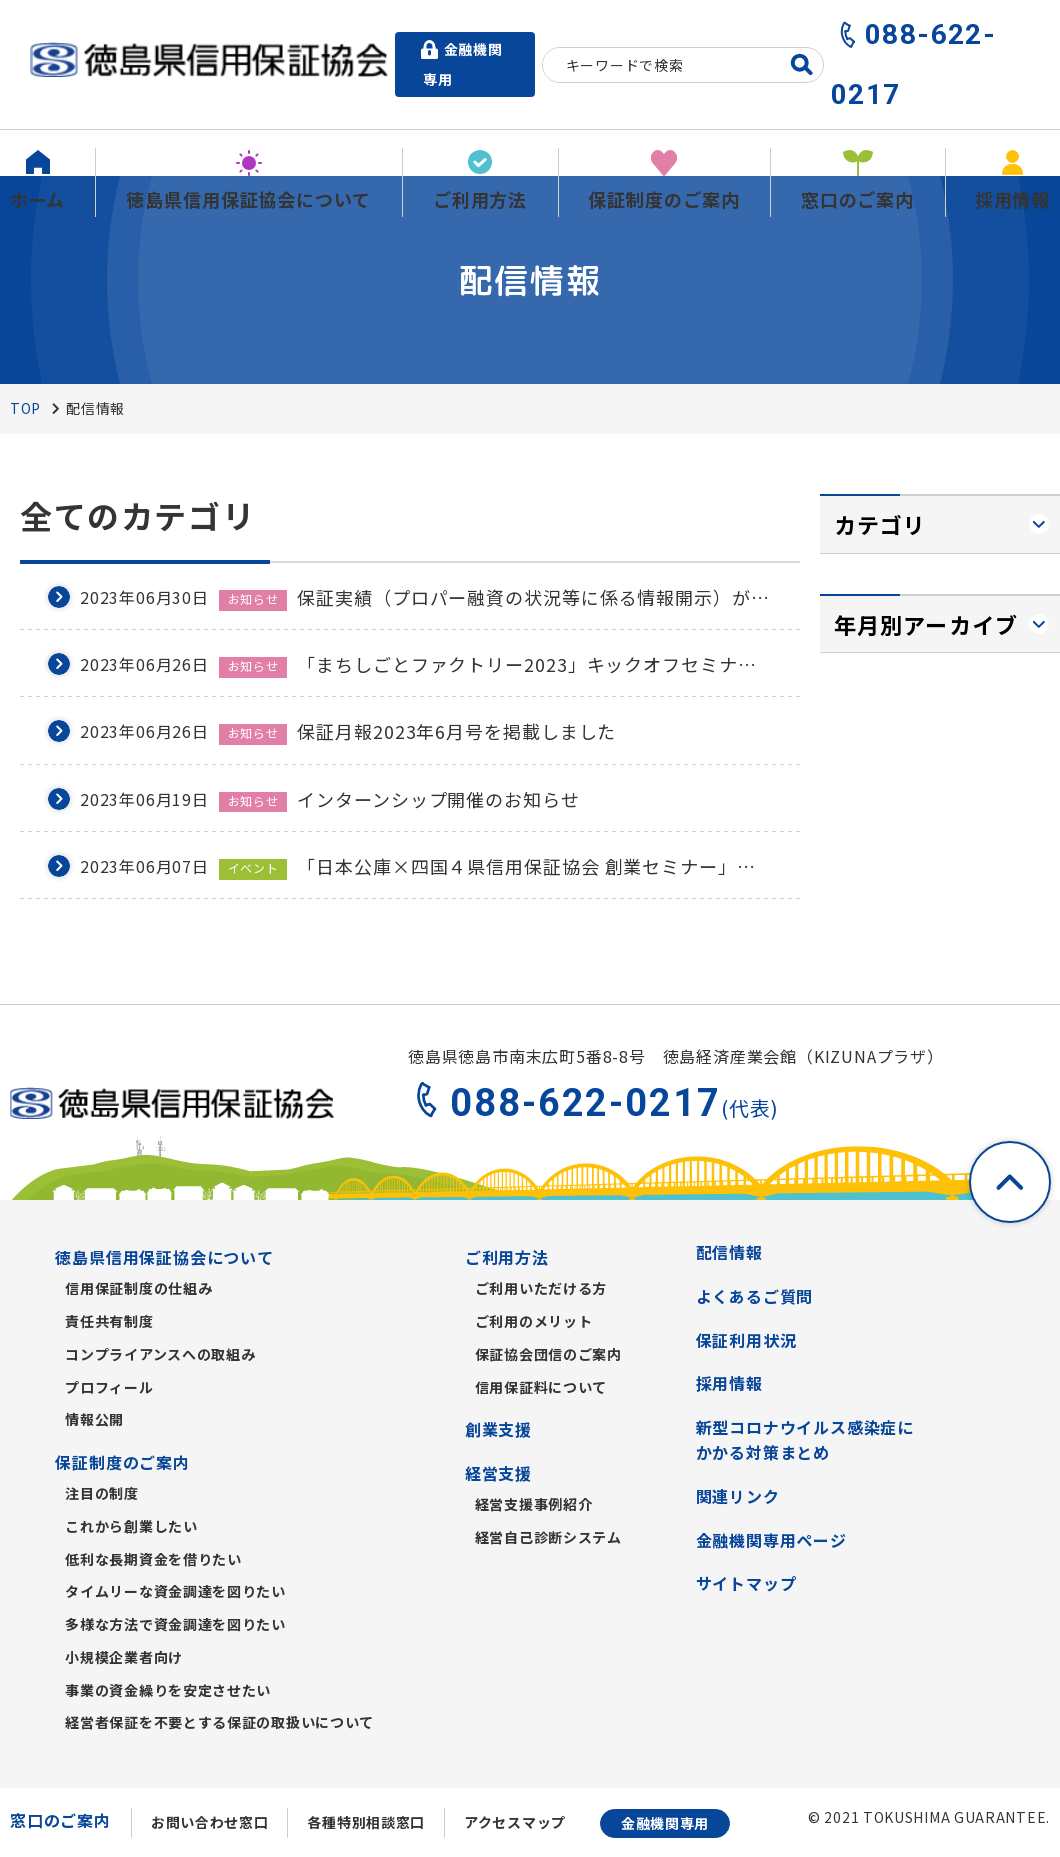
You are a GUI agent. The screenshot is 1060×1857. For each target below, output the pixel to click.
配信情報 (729, 1252)
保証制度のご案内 (122, 1462)
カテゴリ (880, 524)
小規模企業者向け (124, 1657)
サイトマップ (746, 1583)
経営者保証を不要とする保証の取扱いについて (219, 1722)
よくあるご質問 (755, 1296)
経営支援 (498, 1473)
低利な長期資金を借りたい (153, 1559)
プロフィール (109, 1387)
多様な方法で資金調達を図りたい (175, 1624)
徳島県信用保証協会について (164, 1257)
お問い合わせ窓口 (210, 1822)
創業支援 (498, 1429)
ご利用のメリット (534, 1321)
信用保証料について (541, 1387)
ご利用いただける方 (541, 1288)
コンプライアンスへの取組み (160, 1354)
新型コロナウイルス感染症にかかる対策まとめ (805, 1440)
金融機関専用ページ (771, 1540)
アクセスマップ (515, 1822)
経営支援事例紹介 (534, 1504)
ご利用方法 (507, 1257)
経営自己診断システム (548, 1537)
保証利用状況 (746, 1340)
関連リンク (738, 1496)
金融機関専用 (665, 1823)
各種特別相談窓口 (366, 1822)
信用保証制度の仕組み (138, 1288)
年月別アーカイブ (926, 624)
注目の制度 (102, 1493)
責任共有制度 (109, 1321)
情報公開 (94, 1419)
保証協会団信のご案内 (548, 1354)
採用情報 (729, 1383)
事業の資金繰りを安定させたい (168, 1690)
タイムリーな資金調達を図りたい (175, 1591)
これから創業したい (131, 1526)
